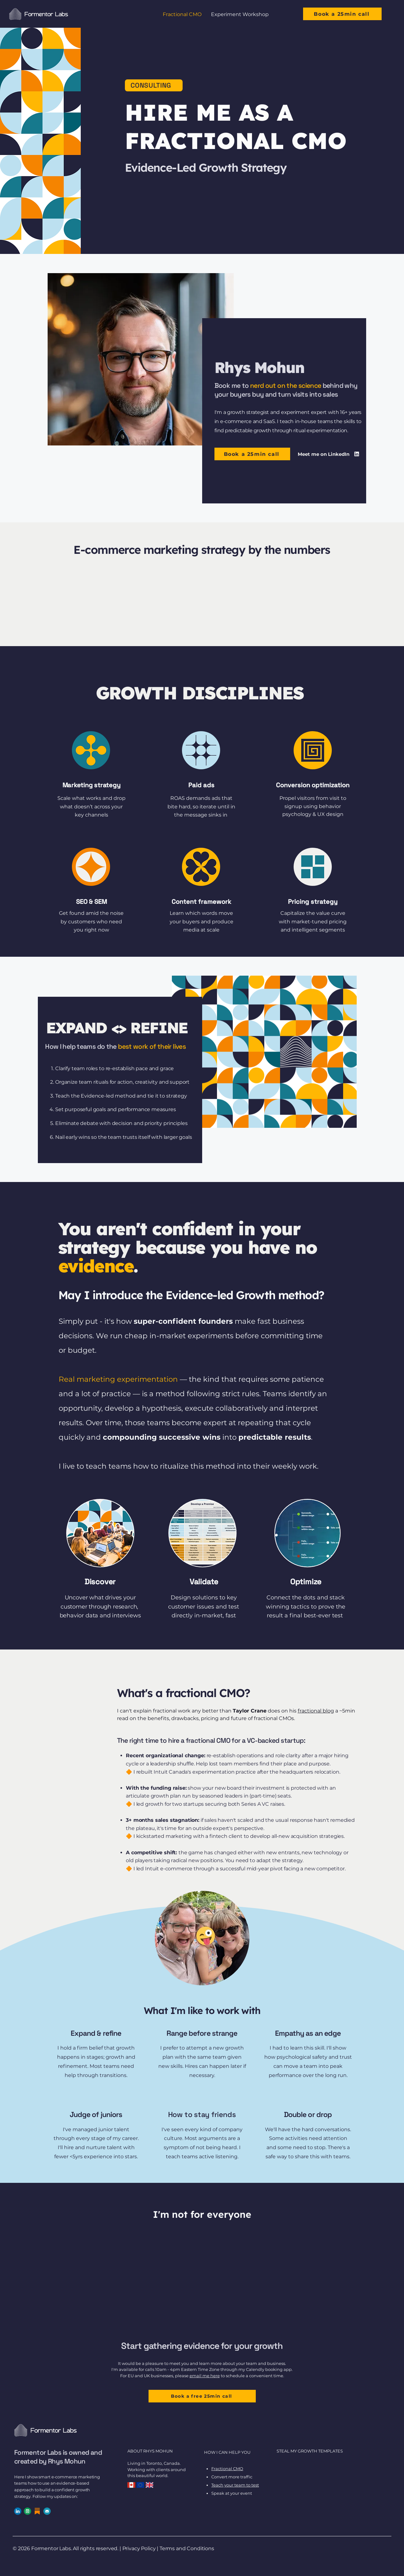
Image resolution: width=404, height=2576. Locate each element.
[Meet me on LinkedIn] (329, 454)
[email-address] (47, 2511)
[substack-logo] (37, 2511)
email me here (205, 2375)
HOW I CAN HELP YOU (227, 2452)
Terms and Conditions (187, 2548)
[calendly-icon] (27, 2511)
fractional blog (316, 1711)
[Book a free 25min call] (202, 2396)
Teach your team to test (235, 2484)
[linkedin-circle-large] (17, 2511)
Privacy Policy (139, 2548)
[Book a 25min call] (342, 14)
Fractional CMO (227, 2468)
